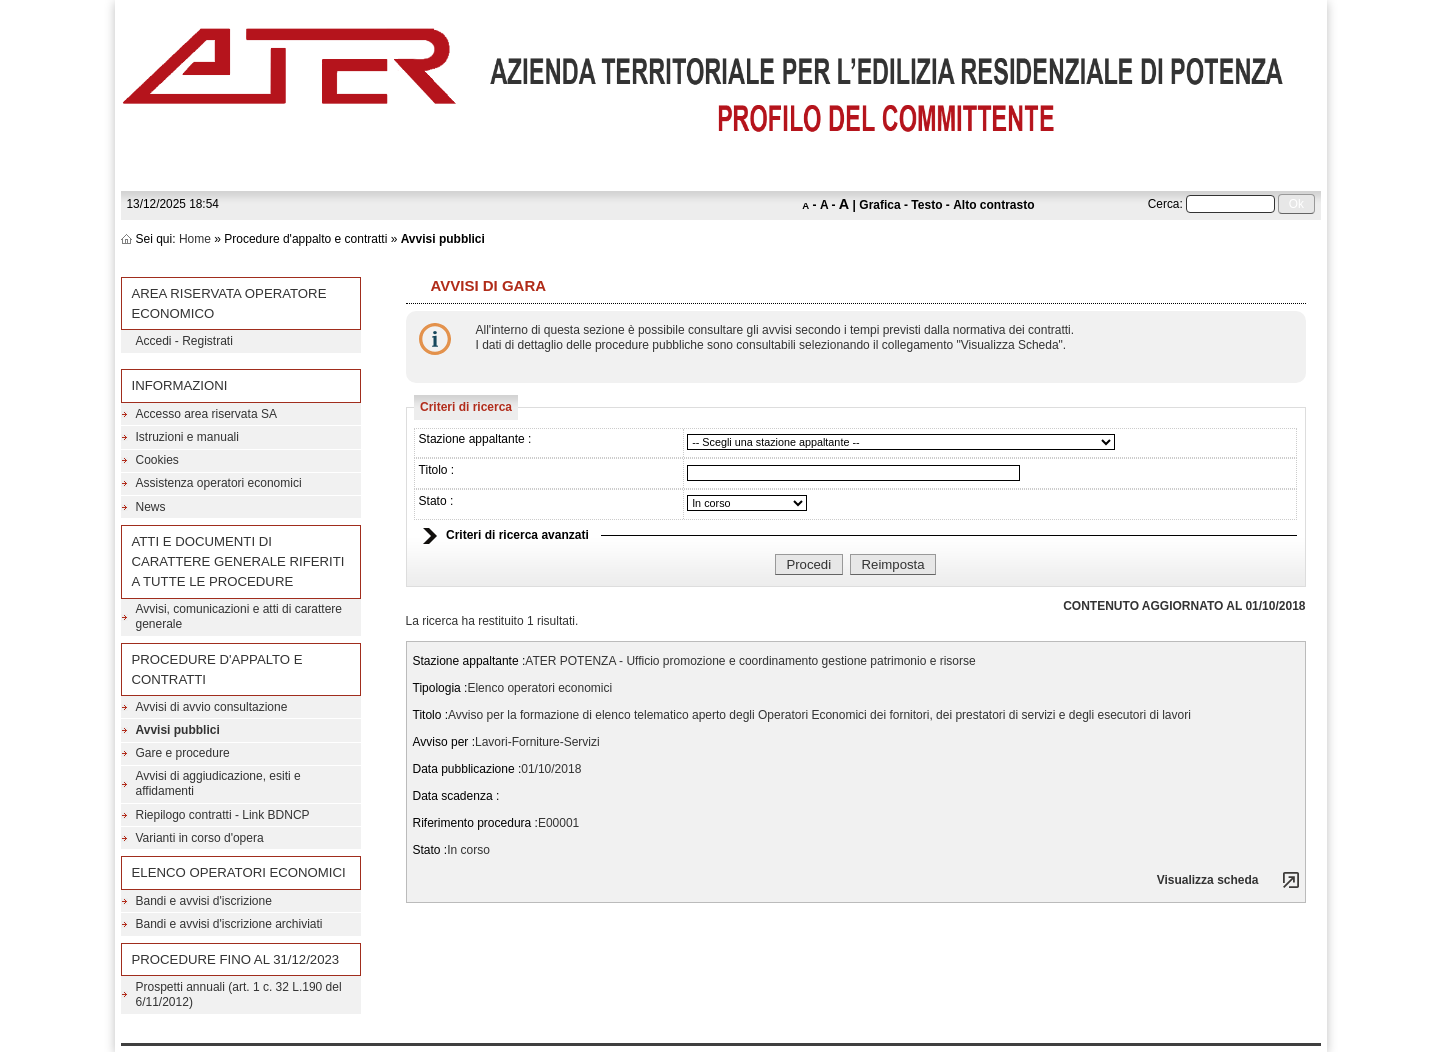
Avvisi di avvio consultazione (212, 707)
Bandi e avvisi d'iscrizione (204, 901)
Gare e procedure (183, 753)
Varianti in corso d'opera (200, 838)
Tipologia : (440, 688)
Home (195, 239)
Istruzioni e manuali (187, 437)
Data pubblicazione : (467, 769)
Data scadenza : (456, 796)
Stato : (436, 501)
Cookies (157, 460)
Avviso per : (444, 742)
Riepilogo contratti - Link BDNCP (223, 815)
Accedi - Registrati (184, 341)
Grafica (879, 205)
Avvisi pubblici (178, 730)
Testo (926, 205)
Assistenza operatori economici (219, 483)
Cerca (1164, 204)
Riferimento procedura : (475, 823)
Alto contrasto (993, 205)
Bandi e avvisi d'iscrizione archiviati (229, 924)
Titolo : (437, 470)
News (151, 507)
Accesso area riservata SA (206, 414)
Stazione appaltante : (475, 439)
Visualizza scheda (1208, 880)
